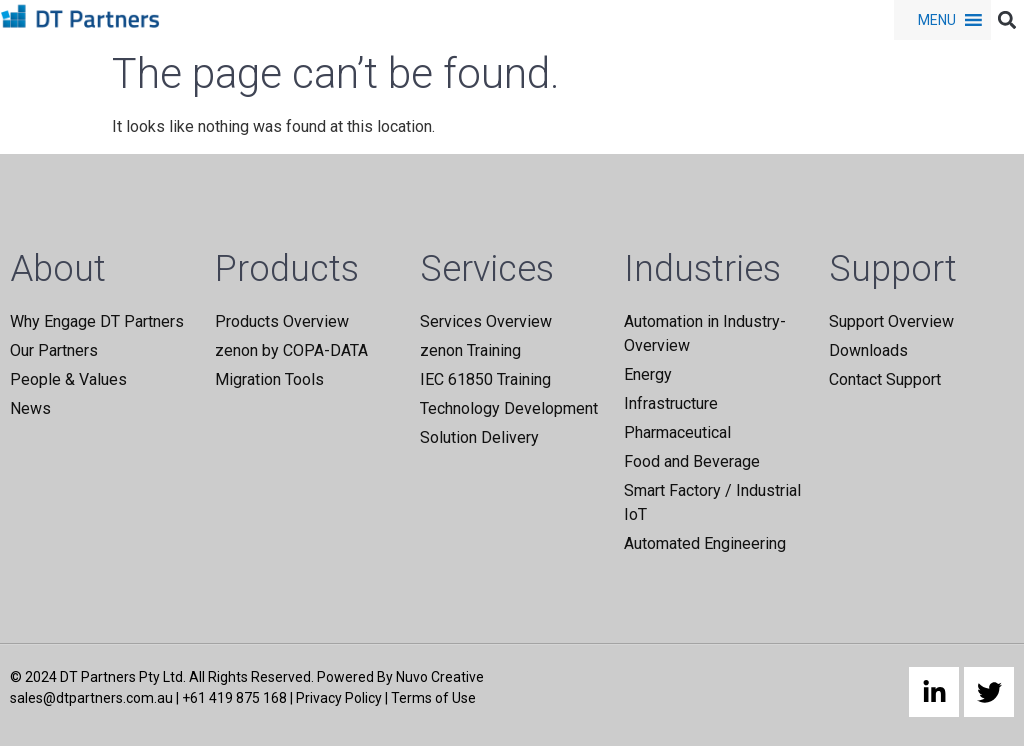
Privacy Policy (339, 698)
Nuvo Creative (440, 677)
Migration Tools (269, 379)
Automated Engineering (705, 543)
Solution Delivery (479, 437)
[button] (937, 20)
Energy (648, 374)
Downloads (868, 350)
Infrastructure (671, 403)
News (30, 408)
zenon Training (470, 350)
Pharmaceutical (677, 432)
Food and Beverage (692, 461)
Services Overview (486, 321)
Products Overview (282, 321)
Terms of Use (433, 698)
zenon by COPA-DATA (291, 350)
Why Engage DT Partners (97, 321)
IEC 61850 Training (485, 379)
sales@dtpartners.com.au (91, 698)
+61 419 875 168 (234, 698)
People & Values (68, 379)
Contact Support (885, 379)
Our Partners (54, 350)
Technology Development (509, 408)
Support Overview (891, 321)
